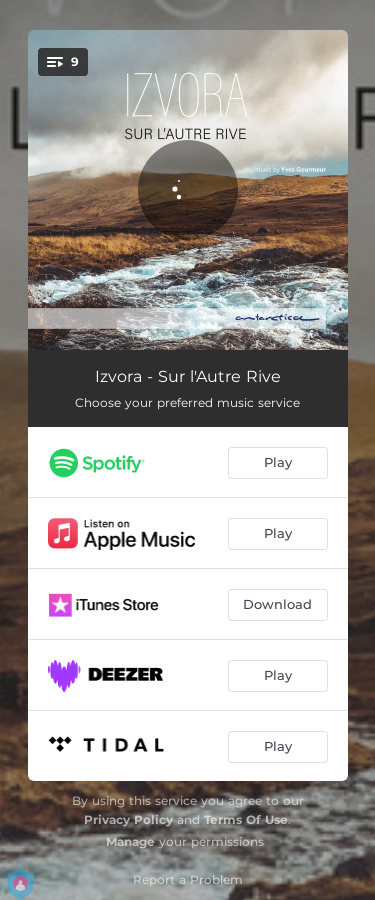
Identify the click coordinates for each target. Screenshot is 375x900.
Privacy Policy (128, 819)
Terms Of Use (246, 819)
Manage (130, 841)
